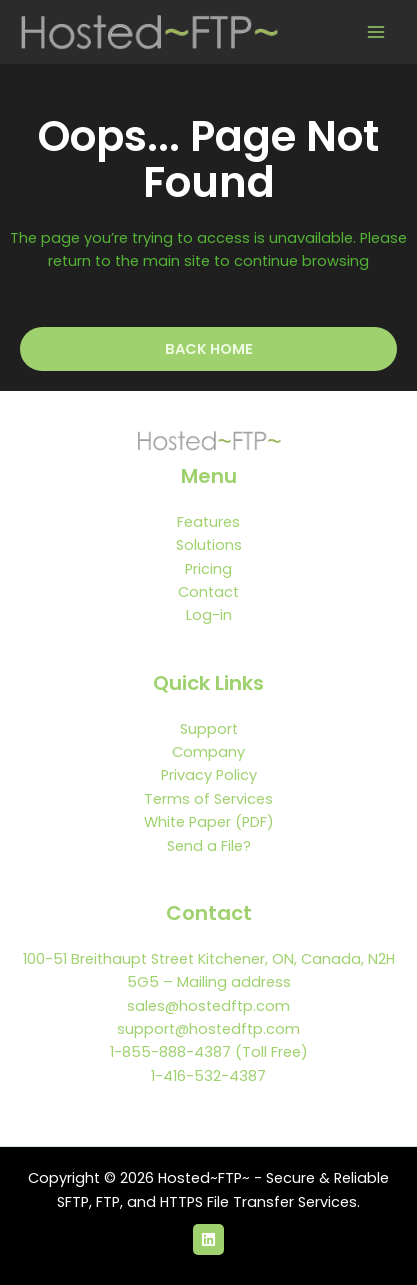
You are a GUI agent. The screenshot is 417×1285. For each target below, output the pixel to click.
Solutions (209, 545)
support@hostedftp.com (208, 1029)
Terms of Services (208, 799)
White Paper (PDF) (209, 822)
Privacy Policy (209, 775)
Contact (208, 592)
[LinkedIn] (208, 1239)
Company (208, 752)
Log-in (209, 615)
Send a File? (209, 846)
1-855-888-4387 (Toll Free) (209, 1052)
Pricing (208, 569)
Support (209, 729)
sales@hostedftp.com (208, 1006)
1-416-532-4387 (208, 1076)
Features (208, 522)
